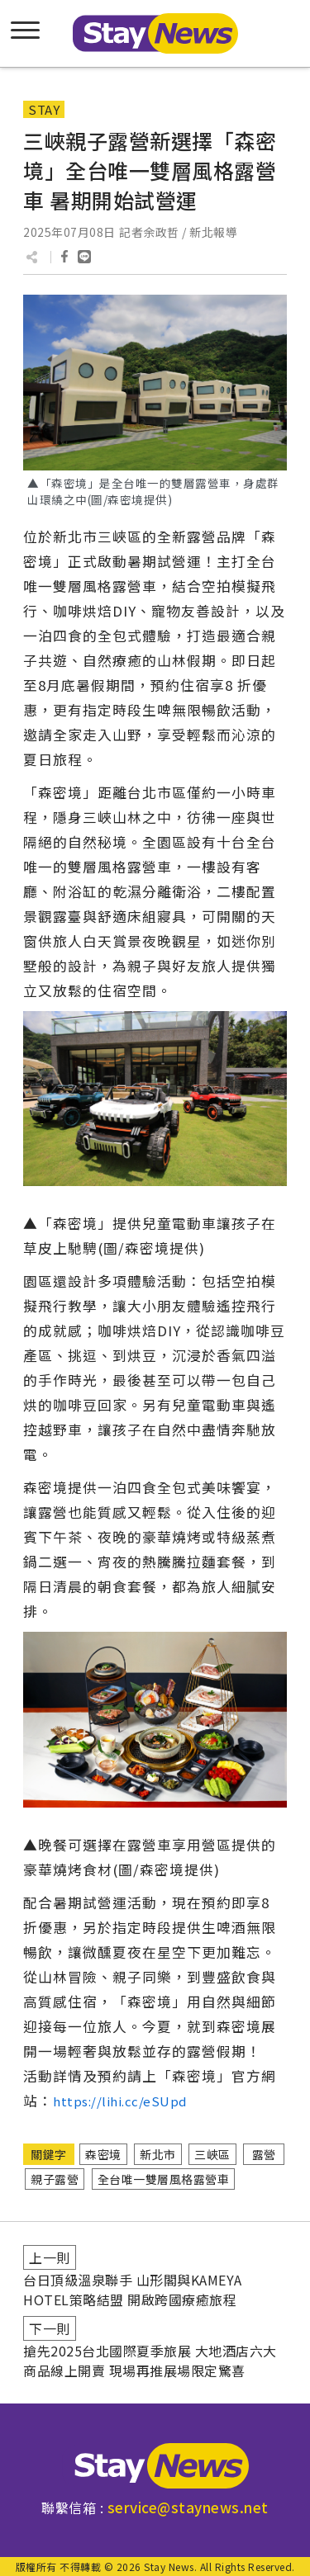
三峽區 (212, 2154)
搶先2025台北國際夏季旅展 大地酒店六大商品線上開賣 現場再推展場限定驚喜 (150, 2360)
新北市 (158, 2154)
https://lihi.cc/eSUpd (120, 2101)
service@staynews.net (188, 2507)
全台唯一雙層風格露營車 (164, 2179)
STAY (44, 109)
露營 (264, 2154)
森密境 (103, 2154)
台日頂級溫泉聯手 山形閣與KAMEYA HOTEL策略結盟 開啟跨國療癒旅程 (132, 2289)
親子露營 (55, 2179)
